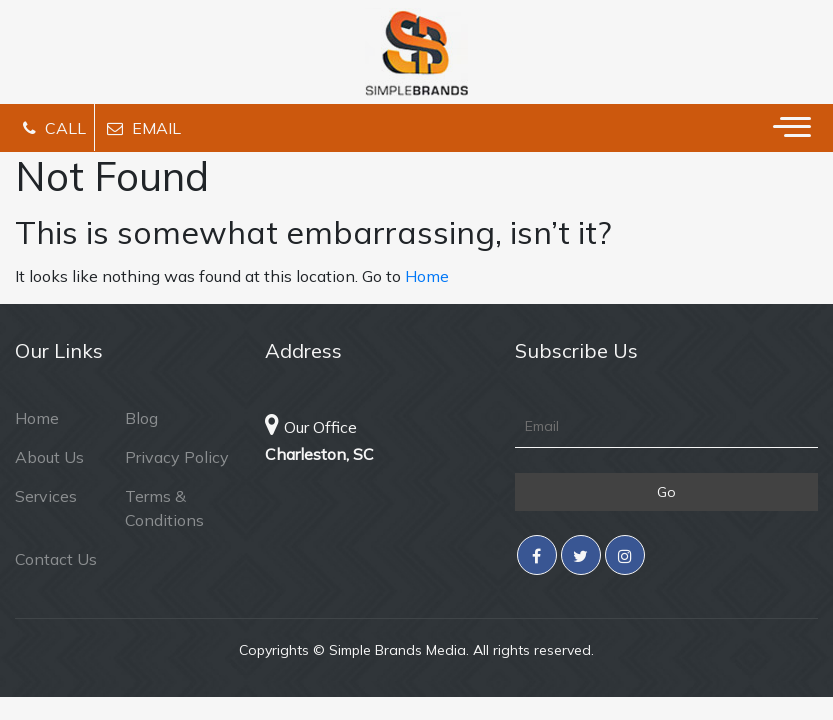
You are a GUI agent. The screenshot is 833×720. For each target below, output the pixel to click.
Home (427, 276)
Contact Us (56, 559)
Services (46, 496)
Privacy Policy (177, 457)
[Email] (666, 427)
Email (144, 128)
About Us (49, 457)
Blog (141, 418)
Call (54, 128)
